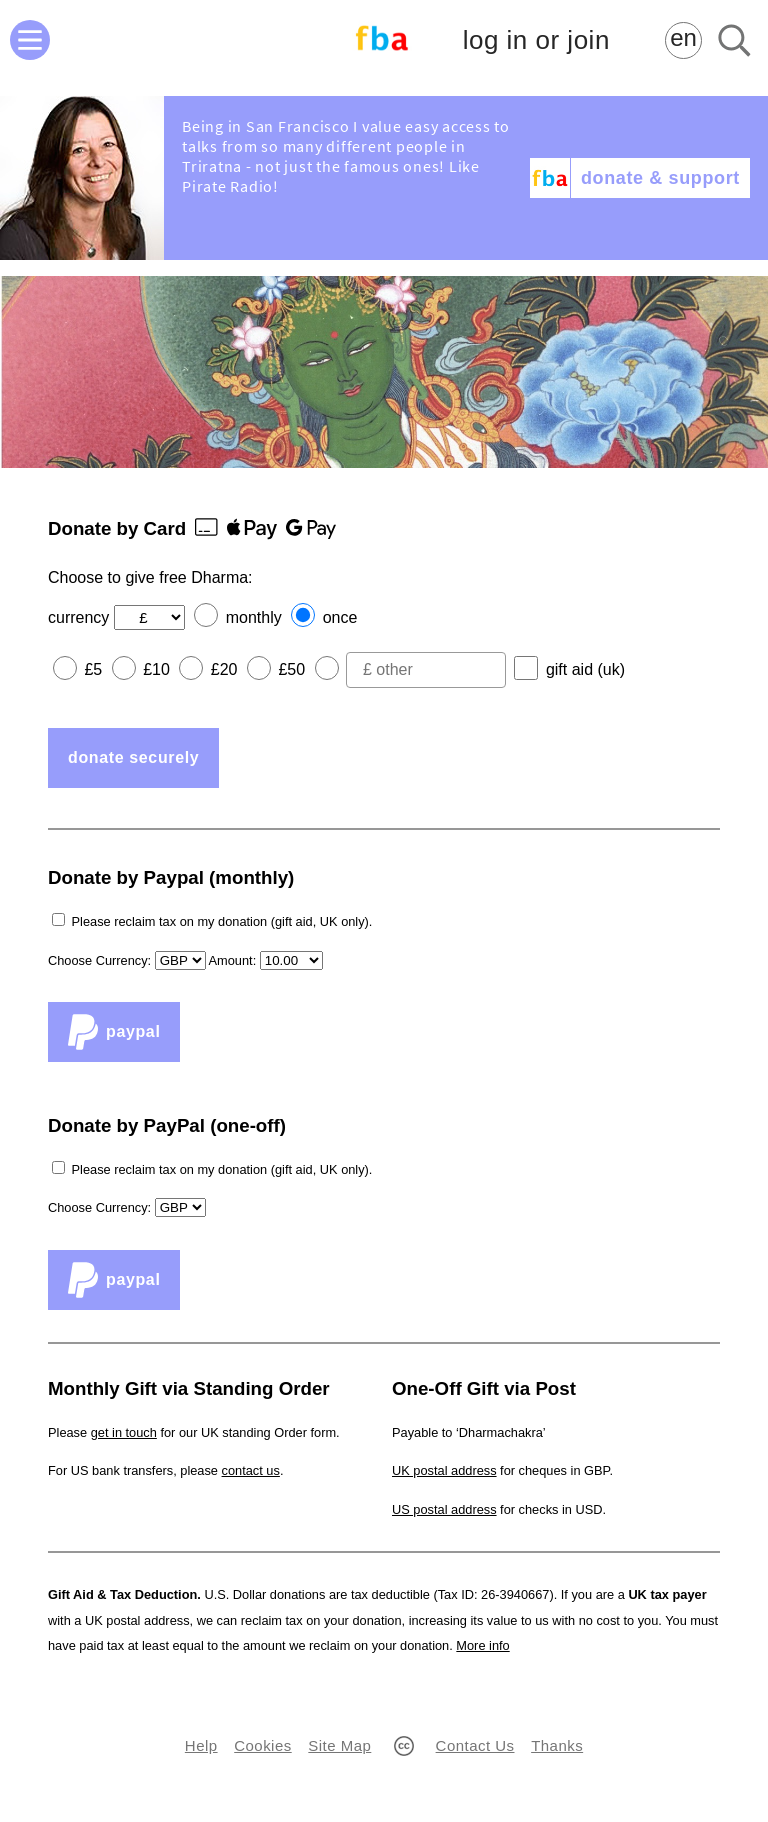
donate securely (133, 757)
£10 (156, 669)
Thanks (557, 1745)
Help (201, 1745)
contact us (251, 1470)
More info (482, 1645)
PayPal (114, 1032)
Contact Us (475, 1745)
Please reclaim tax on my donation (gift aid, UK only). (222, 921)
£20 (224, 669)
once (340, 617)
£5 (93, 669)
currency (78, 617)
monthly (254, 617)
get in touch (124, 1432)
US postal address (444, 1509)
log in (536, 40)
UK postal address (444, 1470)
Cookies (262, 1745)
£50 (291, 669)
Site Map (339, 1745)
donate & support (660, 178)
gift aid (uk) (585, 669)
